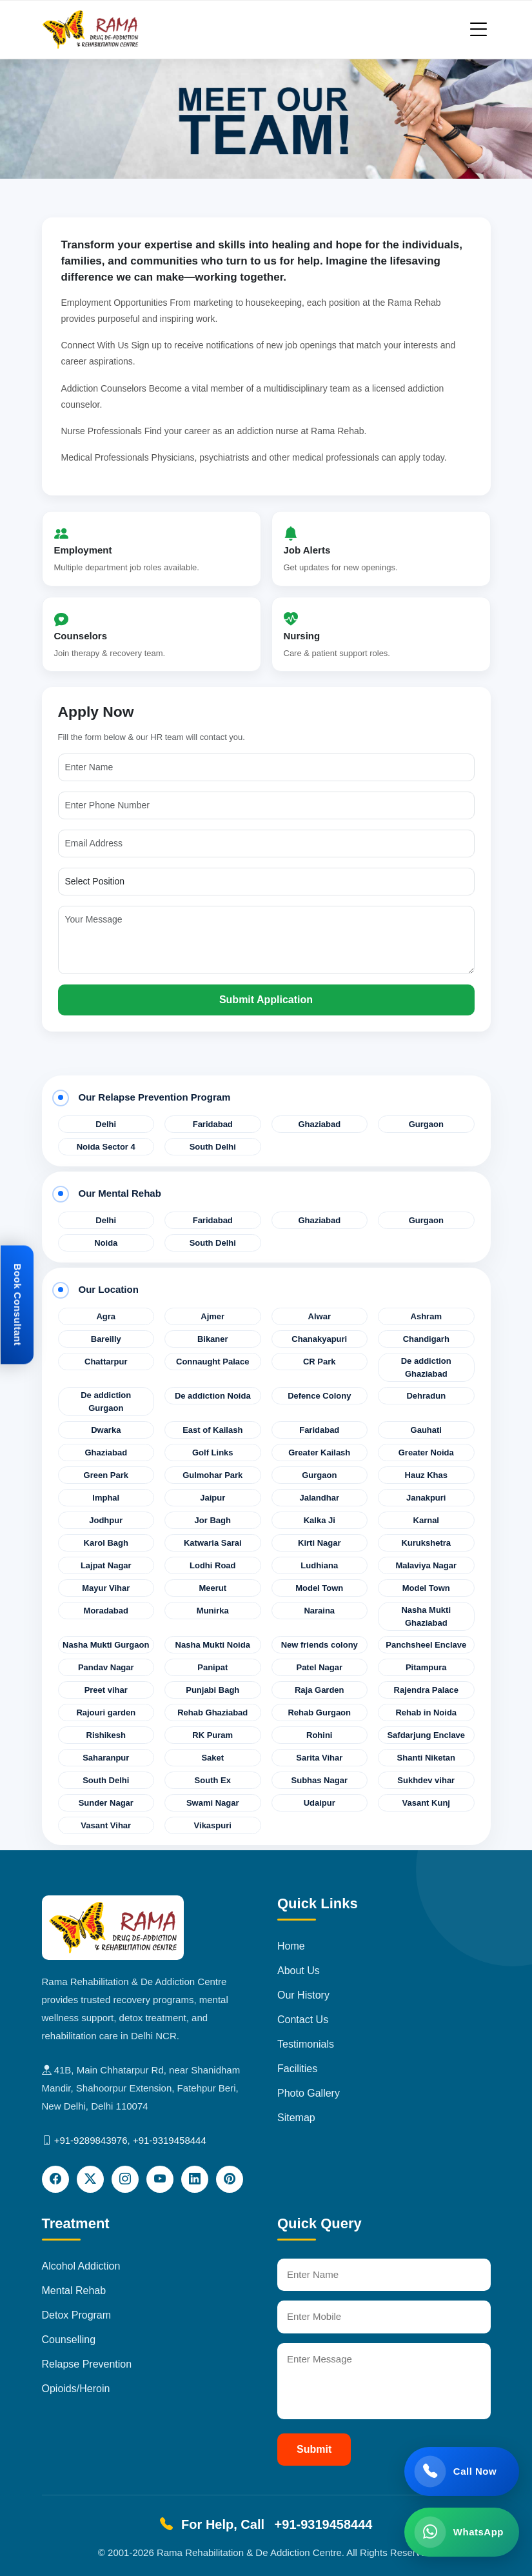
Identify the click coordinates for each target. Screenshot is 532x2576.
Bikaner (212, 1339)
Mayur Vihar (106, 1588)
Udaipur (319, 1803)
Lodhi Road (213, 1565)
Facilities (297, 2068)
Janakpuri (426, 1498)
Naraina (319, 1610)
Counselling (69, 2339)
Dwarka (106, 1430)
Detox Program (77, 2315)
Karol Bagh (106, 1543)
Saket (212, 1757)
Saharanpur (106, 1757)
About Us (298, 1970)
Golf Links (212, 1452)
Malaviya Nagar (426, 1565)
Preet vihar (106, 1690)
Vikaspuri (213, 1825)
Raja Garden (319, 1690)
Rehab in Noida (426, 1712)
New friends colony (319, 1645)
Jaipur (212, 1498)
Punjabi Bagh (212, 1690)
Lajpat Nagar (106, 1565)
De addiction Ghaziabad (426, 1367)
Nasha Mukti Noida (212, 1645)
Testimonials (305, 2044)
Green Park (106, 1475)
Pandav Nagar (106, 1667)
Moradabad (106, 1610)
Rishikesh (106, 1735)
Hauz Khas (426, 1475)
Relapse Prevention (87, 2364)
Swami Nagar (212, 1803)
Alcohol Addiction (81, 2266)
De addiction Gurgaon (106, 1401)
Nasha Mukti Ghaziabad (426, 1616)
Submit (314, 2449)
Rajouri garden (105, 1712)
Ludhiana (319, 1565)
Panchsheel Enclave (426, 1645)
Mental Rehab (74, 2290)
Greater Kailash (319, 1452)
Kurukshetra (426, 1543)
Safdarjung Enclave (426, 1735)
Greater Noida (426, 1452)
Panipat (212, 1667)
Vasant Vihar (106, 1825)
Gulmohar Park (212, 1475)
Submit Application (266, 999)
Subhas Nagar (319, 1780)
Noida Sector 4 (106, 1147)
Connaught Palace (212, 1361)
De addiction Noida (213, 1396)
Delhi (105, 1124)
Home (291, 1946)
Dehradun (426, 1396)
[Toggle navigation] (478, 29)
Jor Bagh (213, 1520)
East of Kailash (212, 1430)
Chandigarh (426, 1339)
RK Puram (212, 1735)
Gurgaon (426, 1124)
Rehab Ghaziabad (212, 1712)
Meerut (212, 1588)
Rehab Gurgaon (319, 1712)
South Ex (213, 1780)
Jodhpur (106, 1520)
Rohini (319, 1735)
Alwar (319, 1316)
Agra (105, 1316)
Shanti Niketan (426, 1757)
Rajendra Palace (426, 1690)
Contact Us (302, 2019)
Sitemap (296, 2117)
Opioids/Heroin (76, 2388)
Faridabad (213, 1124)
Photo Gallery (308, 2093)
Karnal (426, 1520)
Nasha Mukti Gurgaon (106, 1645)
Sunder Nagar (106, 1803)
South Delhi (213, 1147)
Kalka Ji (319, 1520)
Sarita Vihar (319, 1757)
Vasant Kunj (426, 1803)
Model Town (319, 1588)
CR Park (319, 1361)
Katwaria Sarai (213, 1543)
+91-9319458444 (169, 2140)
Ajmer (212, 1316)
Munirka (213, 1610)
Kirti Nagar (319, 1543)
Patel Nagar (319, 1667)
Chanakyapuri (319, 1339)
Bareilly (106, 1339)
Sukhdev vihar (426, 1780)
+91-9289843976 (91, 2140)
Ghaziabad (319, 1124)
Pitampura (426, 1667)
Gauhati (426, 1430)
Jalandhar (319, 1498)
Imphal (105, 1498)
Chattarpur (105, 1361)
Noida (105, 1243)
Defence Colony (319, 1396)
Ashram (426, 1316)
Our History (303, 1995)
